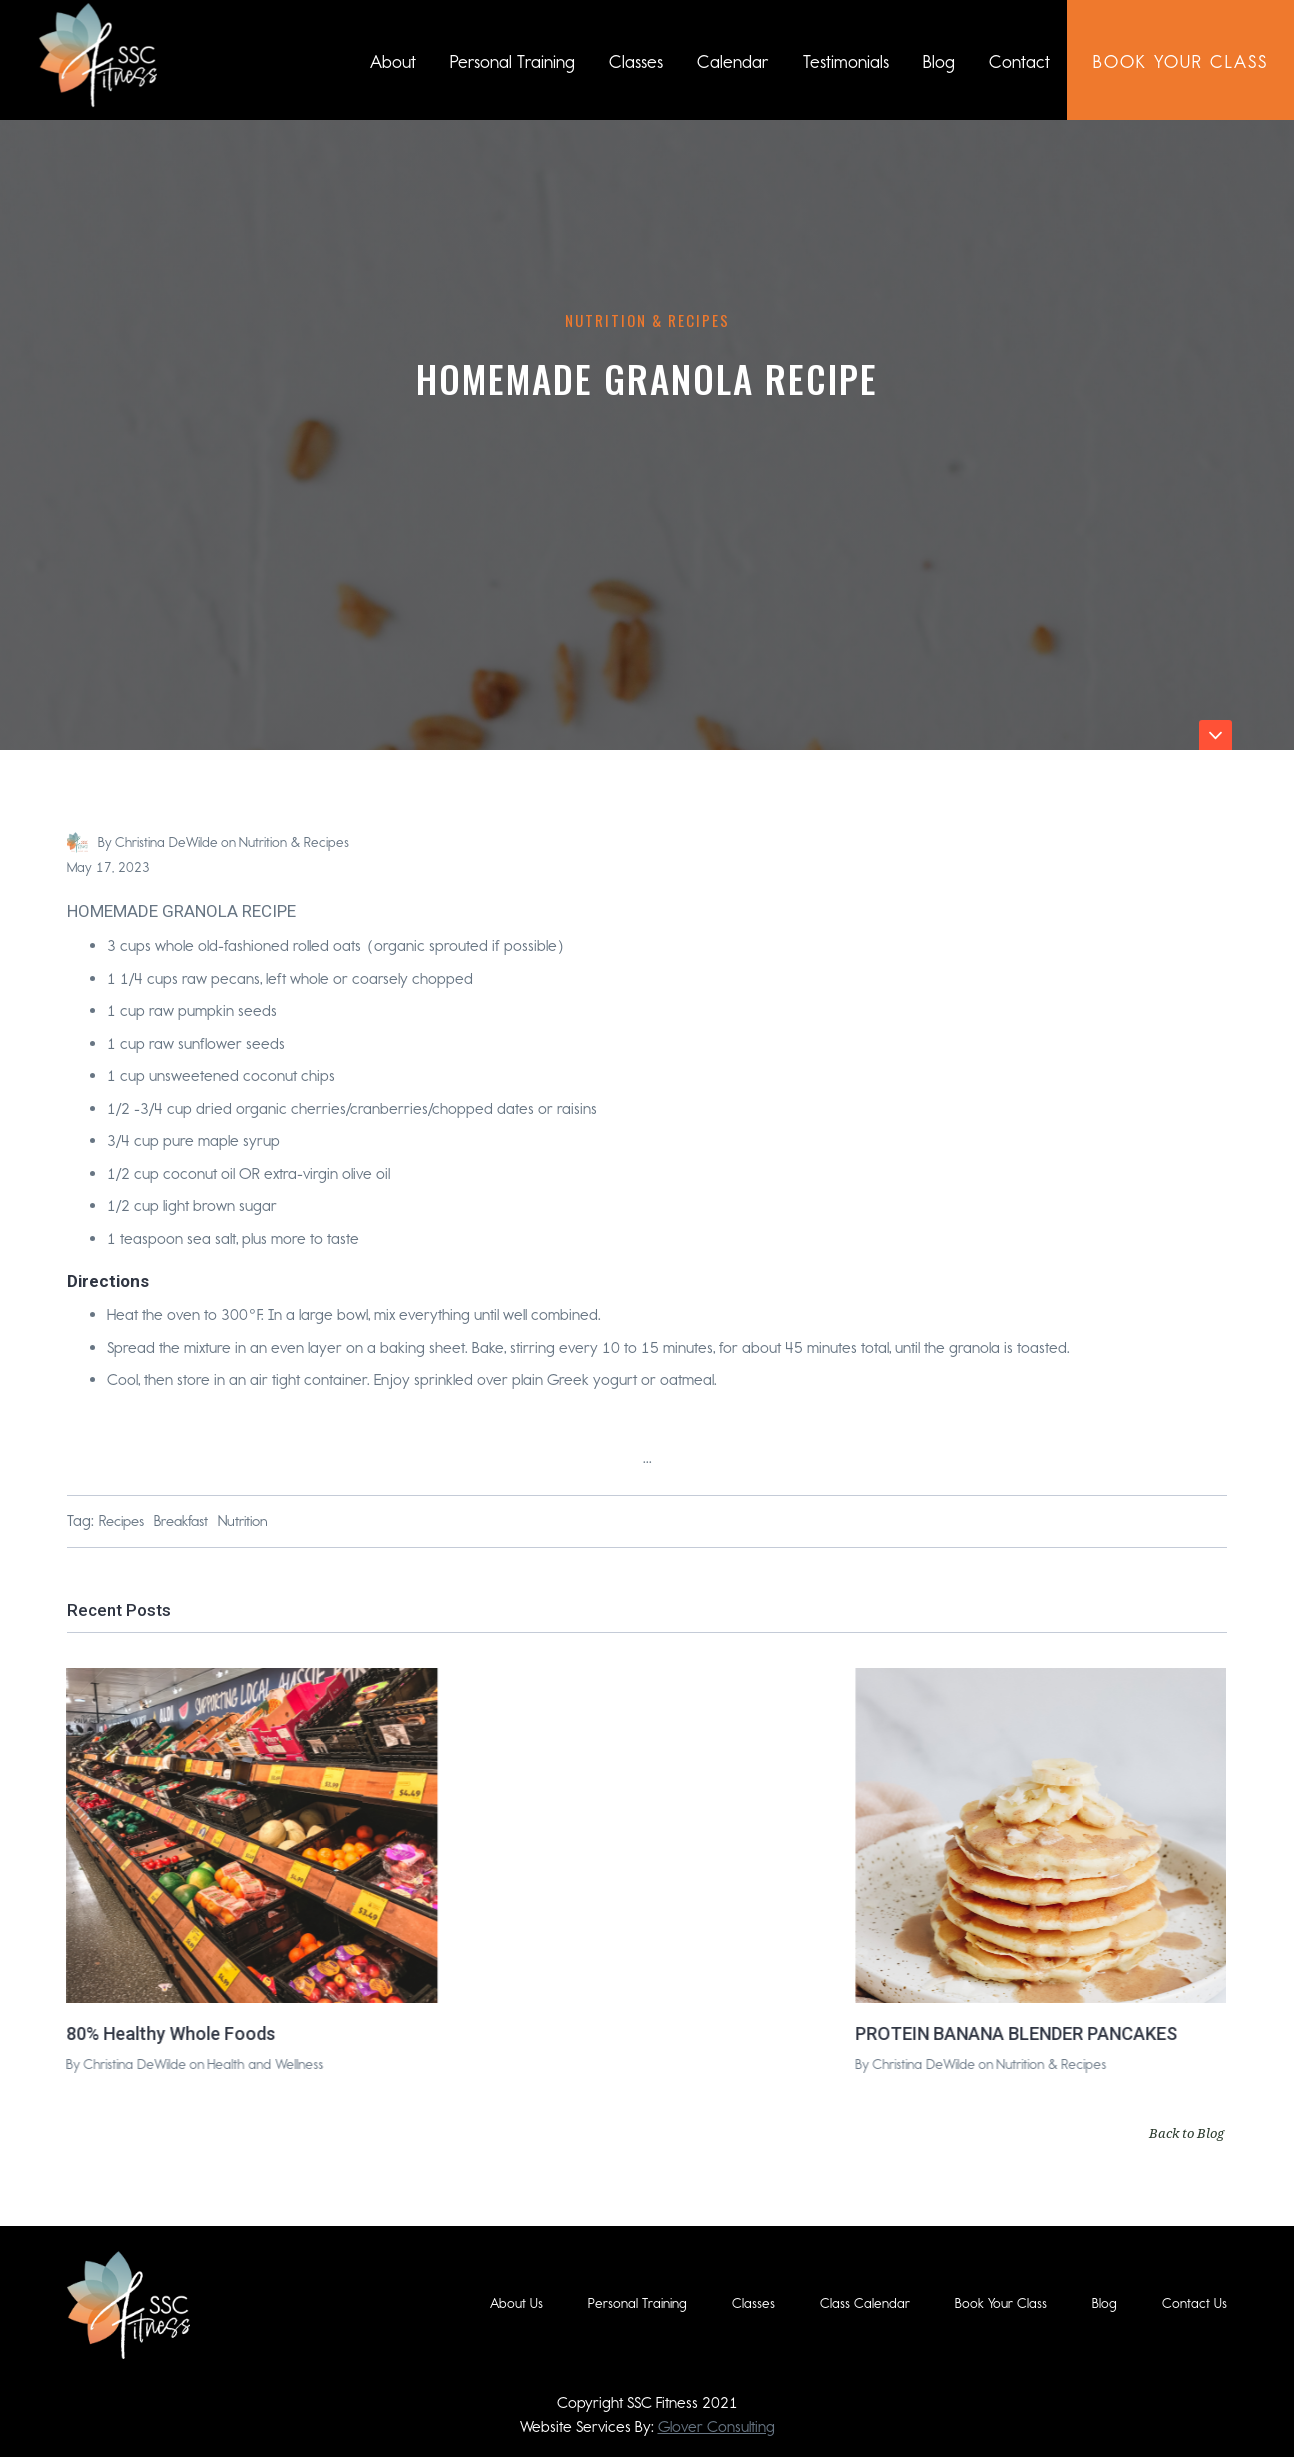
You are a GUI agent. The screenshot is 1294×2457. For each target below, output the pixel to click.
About (393, 62)
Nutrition (243, 1521)
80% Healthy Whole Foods (169, 2032)
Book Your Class (1001, 2303)
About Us (516, 2303)
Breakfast (181, 1521)
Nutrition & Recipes (647, 320)
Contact (1019, 62)
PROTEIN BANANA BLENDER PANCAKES (1015, 2032)
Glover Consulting (716, 2426)
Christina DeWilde (166, 842)
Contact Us (1194, 2303)
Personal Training (512, 62)
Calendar (733, 62)
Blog (939, 62)
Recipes (121, 1521)
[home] (98, 55)
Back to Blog (1186, 2133)
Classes (636, 62)
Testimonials (846, 62)
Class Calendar (865, 2303)
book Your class (1180, 62)
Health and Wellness (264, 2064)
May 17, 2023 (108, 867)
